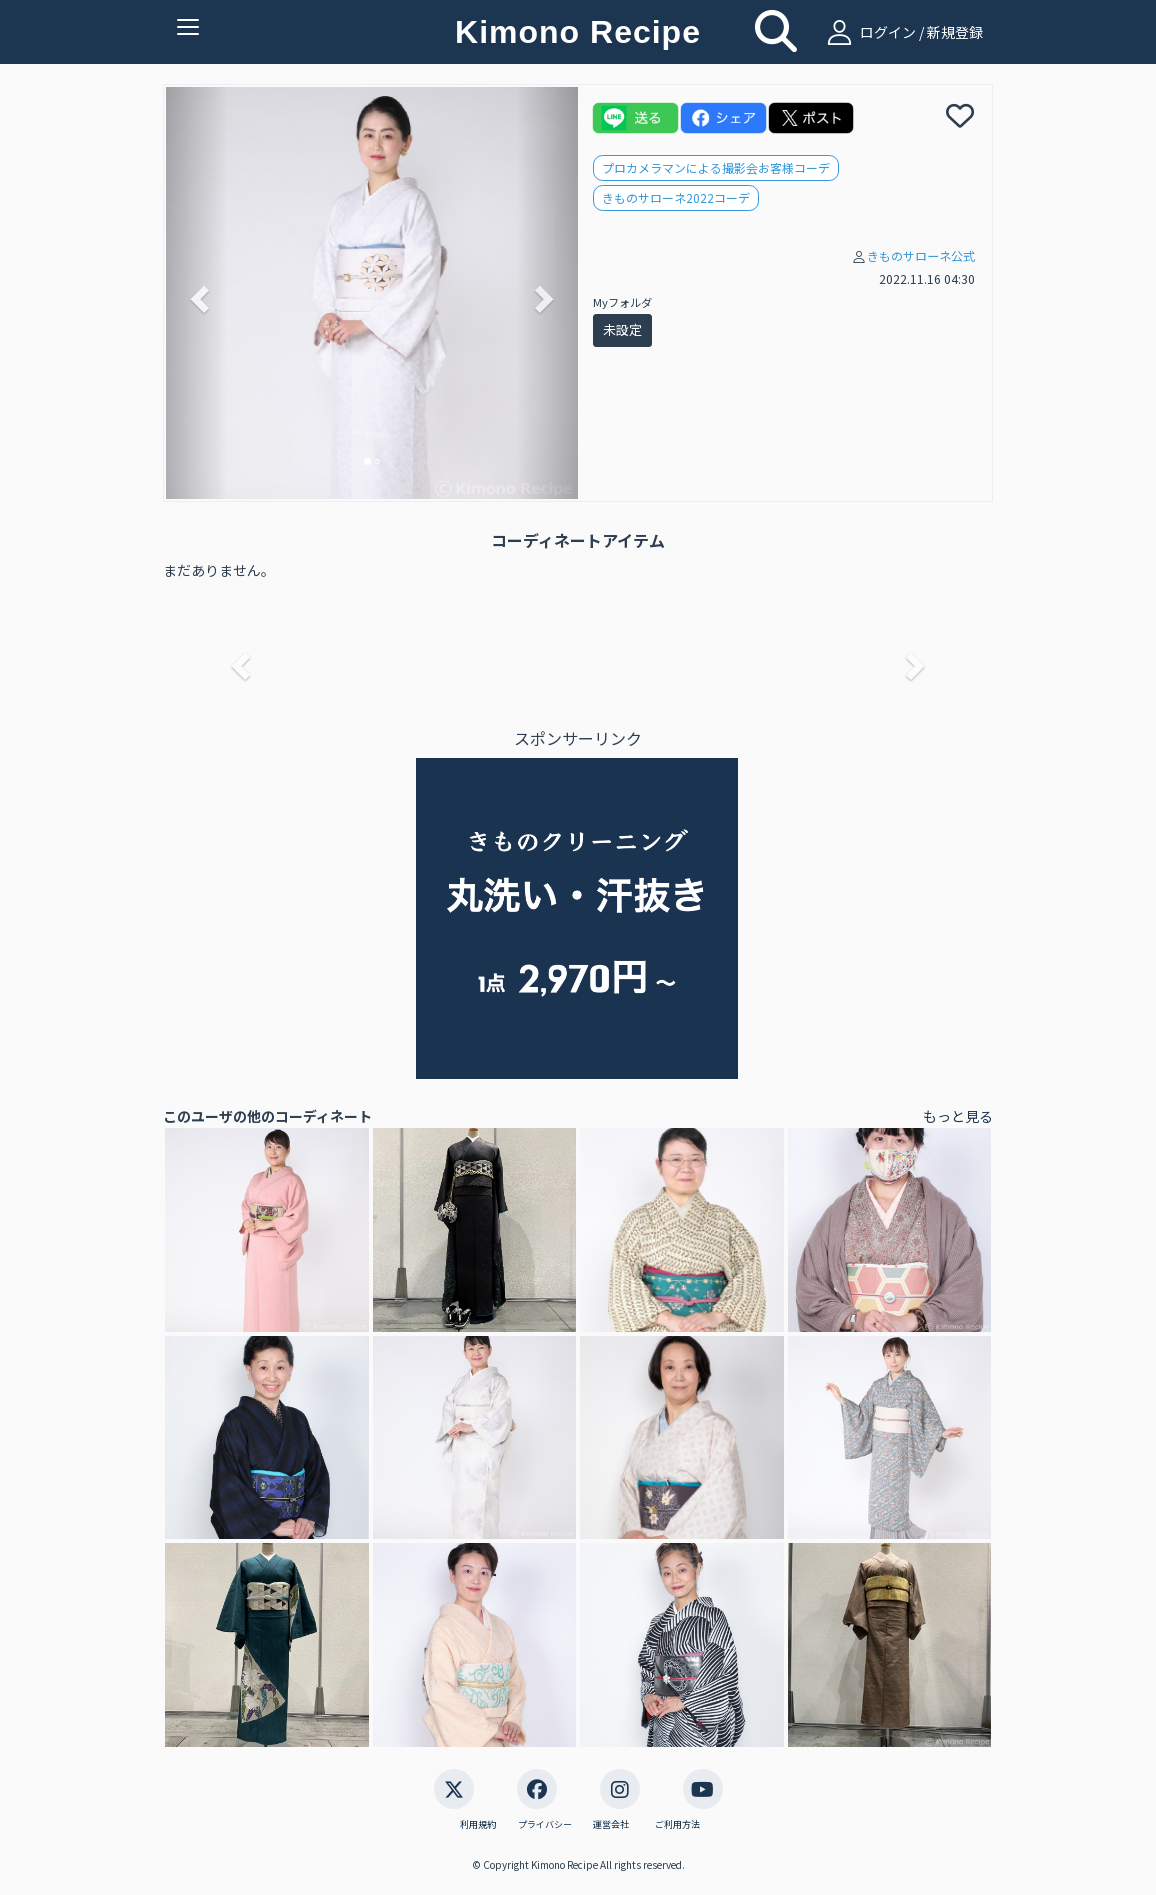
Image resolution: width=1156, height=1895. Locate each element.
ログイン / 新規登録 (902, 32)
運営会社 (611, 1825)
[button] (197, 293)
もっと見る (958, 1116)
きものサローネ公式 (921, 255)
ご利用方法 (677, 1825)
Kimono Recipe (578, 32)
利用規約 (478, 1825)
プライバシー (545, 1825)
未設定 (622, 329)
